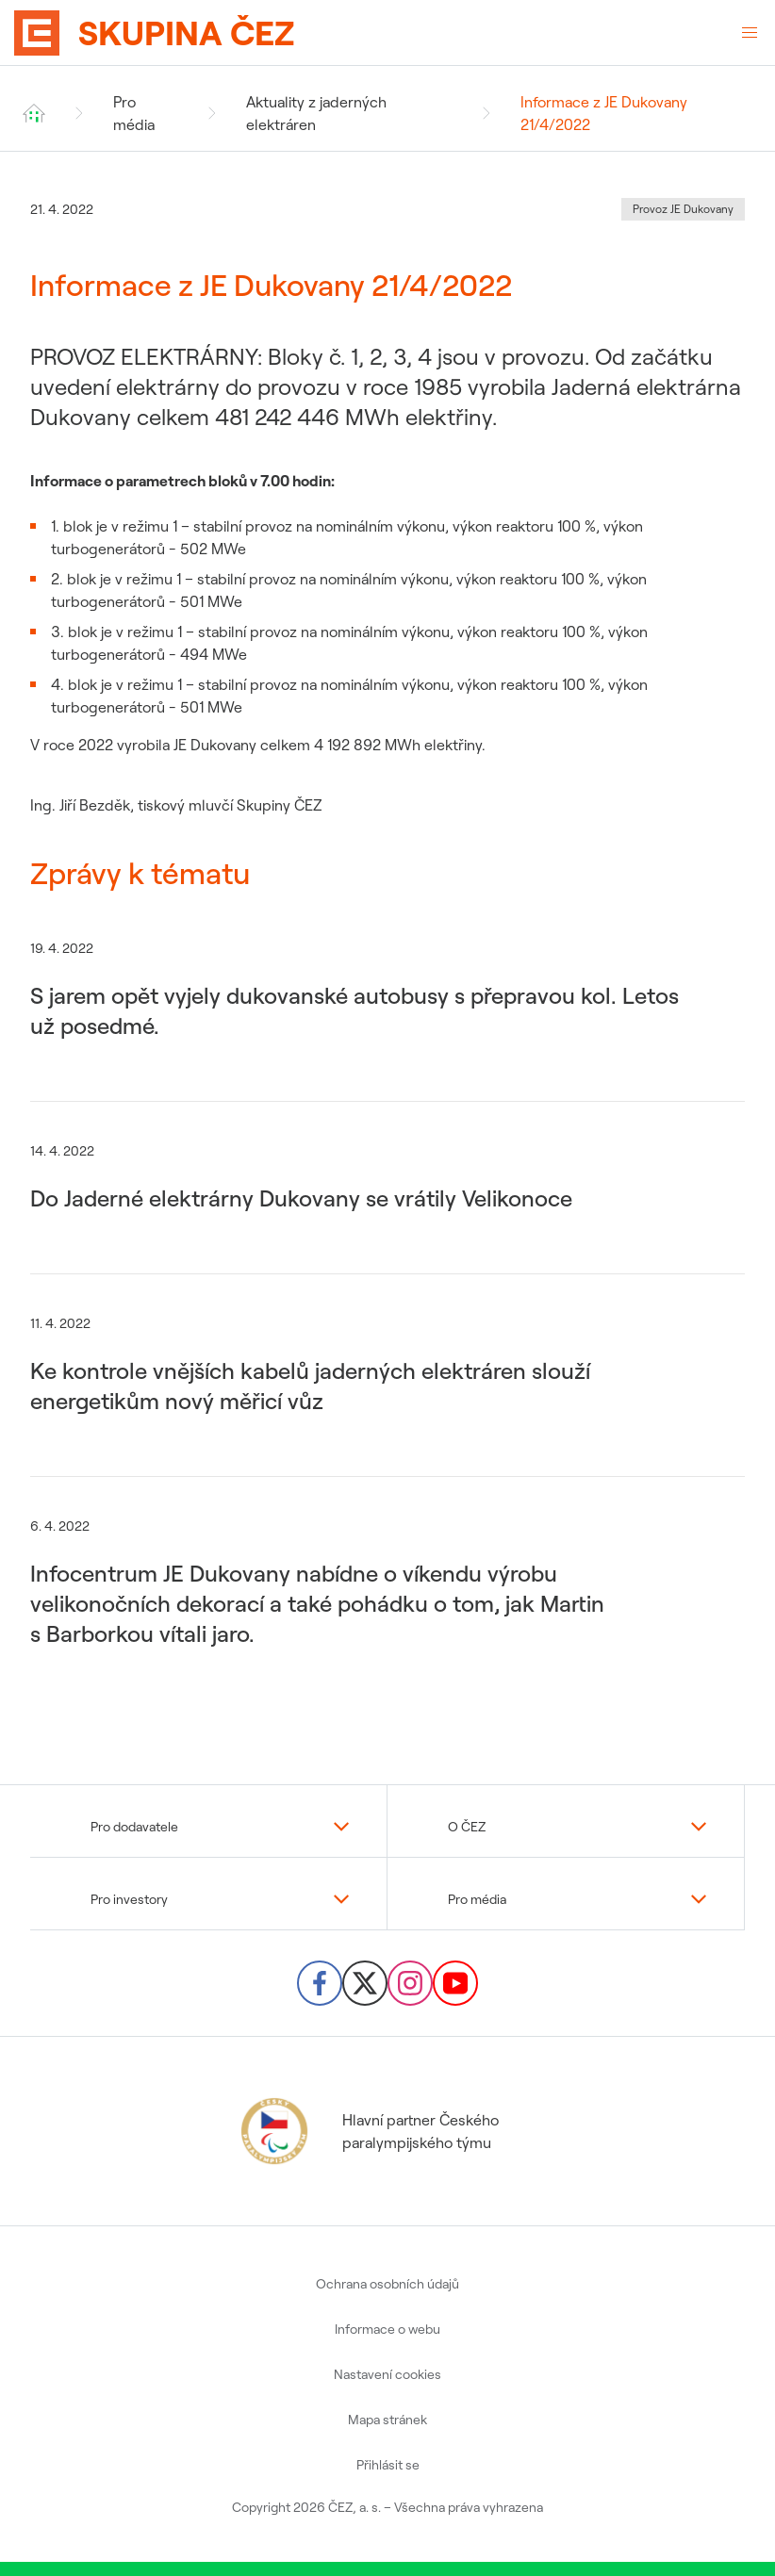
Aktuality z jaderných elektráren (316, 113)
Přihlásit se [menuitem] (388, 2464)
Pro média (134, 113)
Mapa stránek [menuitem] (387, 2419)
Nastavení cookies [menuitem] (387, 2374)
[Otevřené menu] (749, 33)
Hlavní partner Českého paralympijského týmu (368, 2131)
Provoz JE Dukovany (683, 209)
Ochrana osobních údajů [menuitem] (387, 2283)
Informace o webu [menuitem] (387, 2329)
